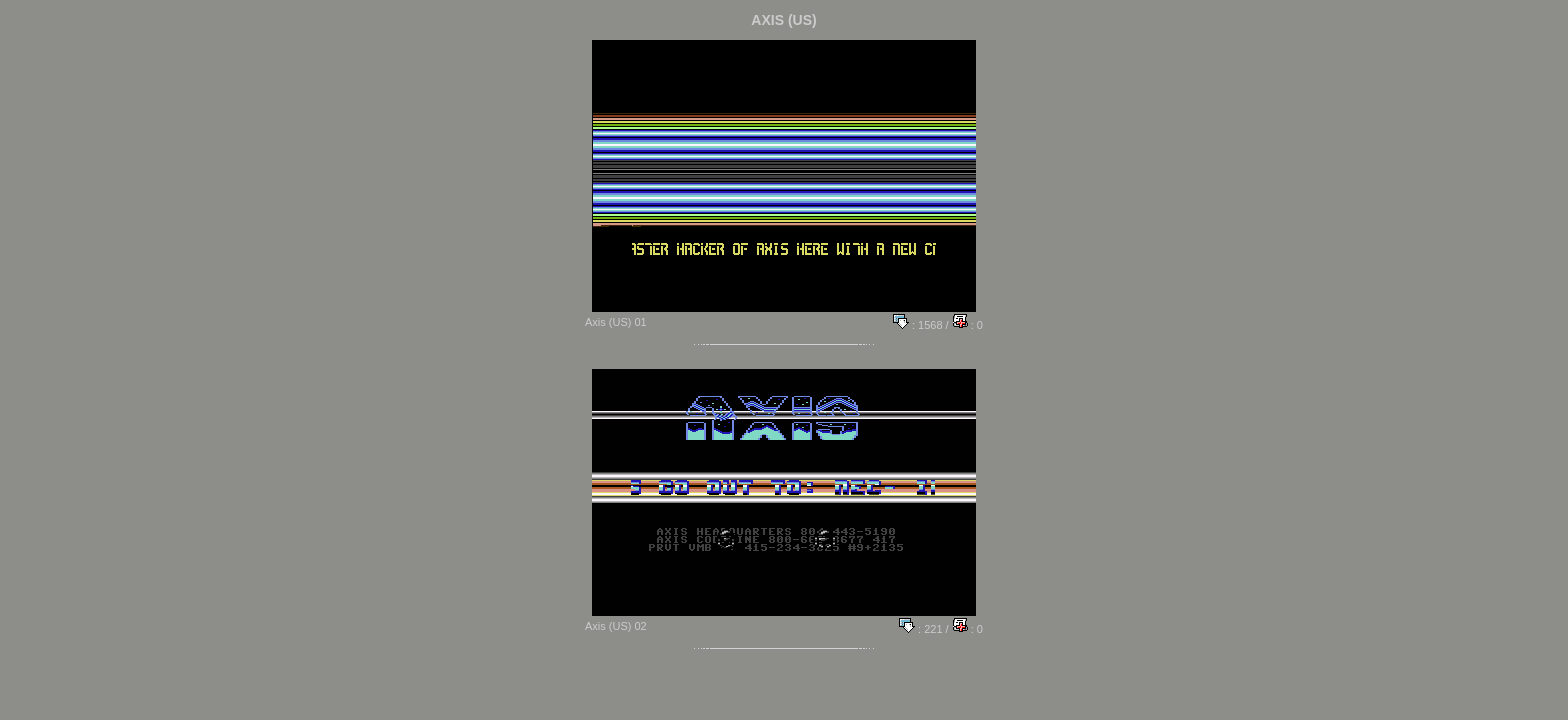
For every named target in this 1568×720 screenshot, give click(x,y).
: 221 (921, 629)
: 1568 (918, 325)
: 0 (967, 325)
